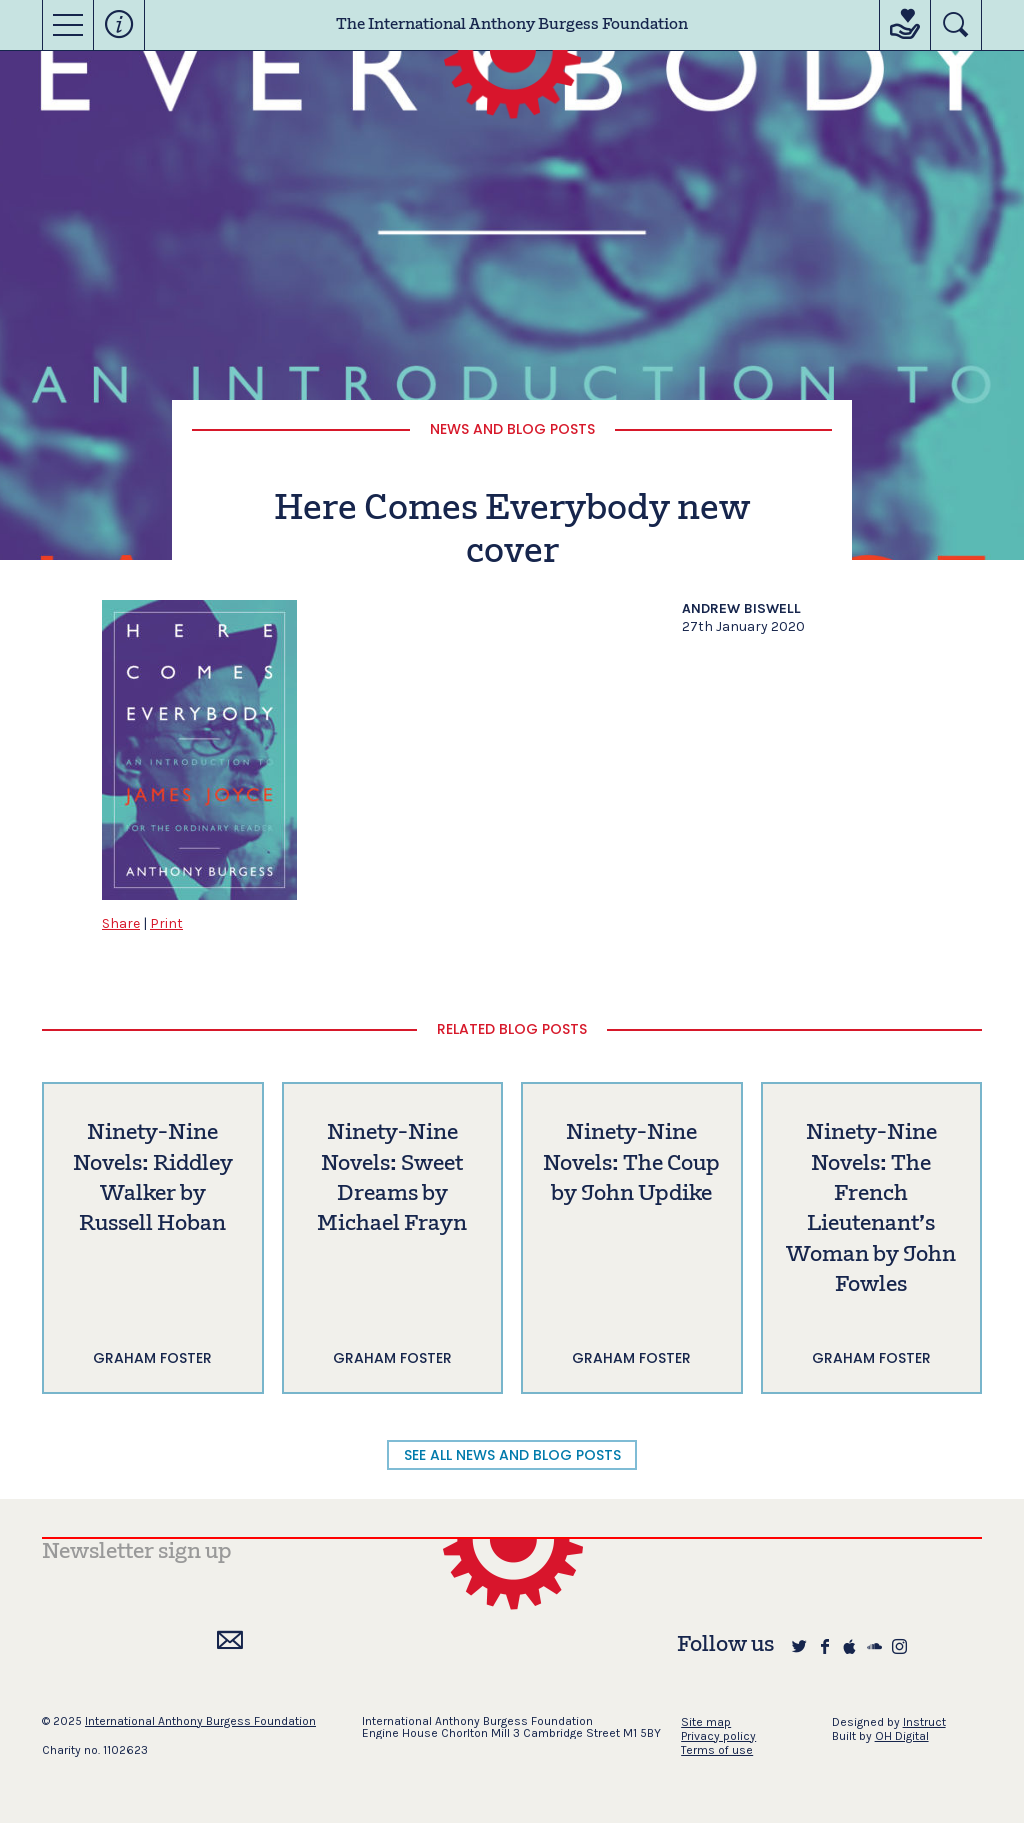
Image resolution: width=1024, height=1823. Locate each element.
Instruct (924, 1722)
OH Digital (902, 1736)
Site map (706, 1722)
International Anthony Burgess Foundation (200, 1721)
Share (121, 923)
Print (166, 923)
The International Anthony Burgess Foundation (512, 25)
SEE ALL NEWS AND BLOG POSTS (512, 1455)
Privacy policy (718, 1736)
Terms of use (717, 1750)
